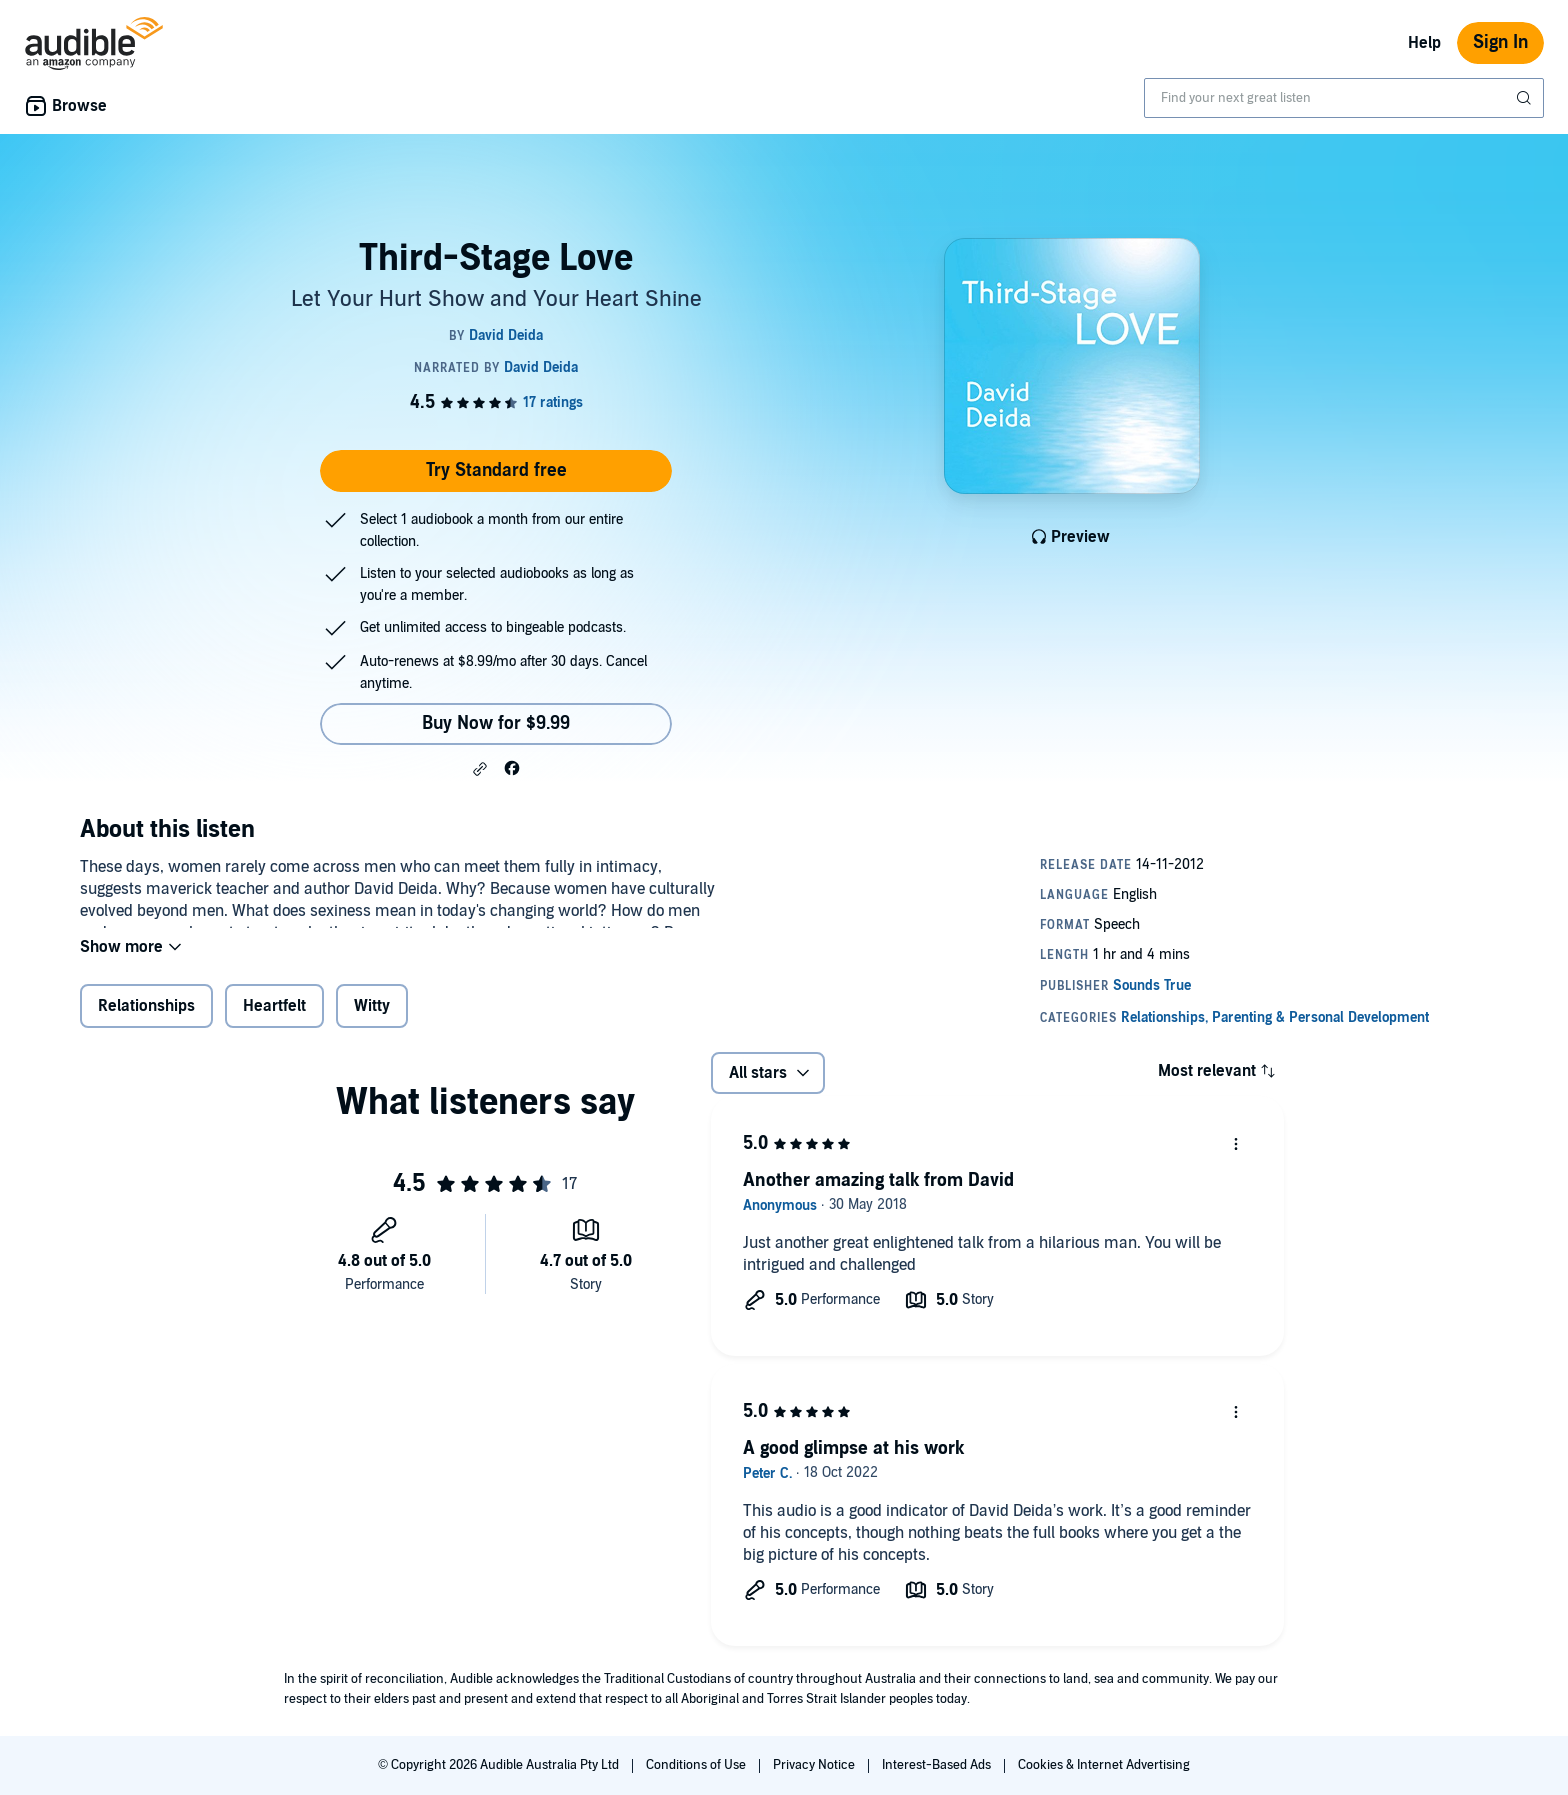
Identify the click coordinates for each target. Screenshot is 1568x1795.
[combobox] (1344, 98)
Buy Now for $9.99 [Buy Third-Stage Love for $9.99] (496, 723)
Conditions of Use (697, 1765)
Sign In (1500, 42)
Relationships (146, 1019)
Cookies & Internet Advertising (1104, 1765)
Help (1424, 43)
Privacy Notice (815, 1765)
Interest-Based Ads (938, 1765)
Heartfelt (274, 1019)
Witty (372, 1019)
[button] (480, 769)
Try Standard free (496, 470)
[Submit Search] (1526, 98)
